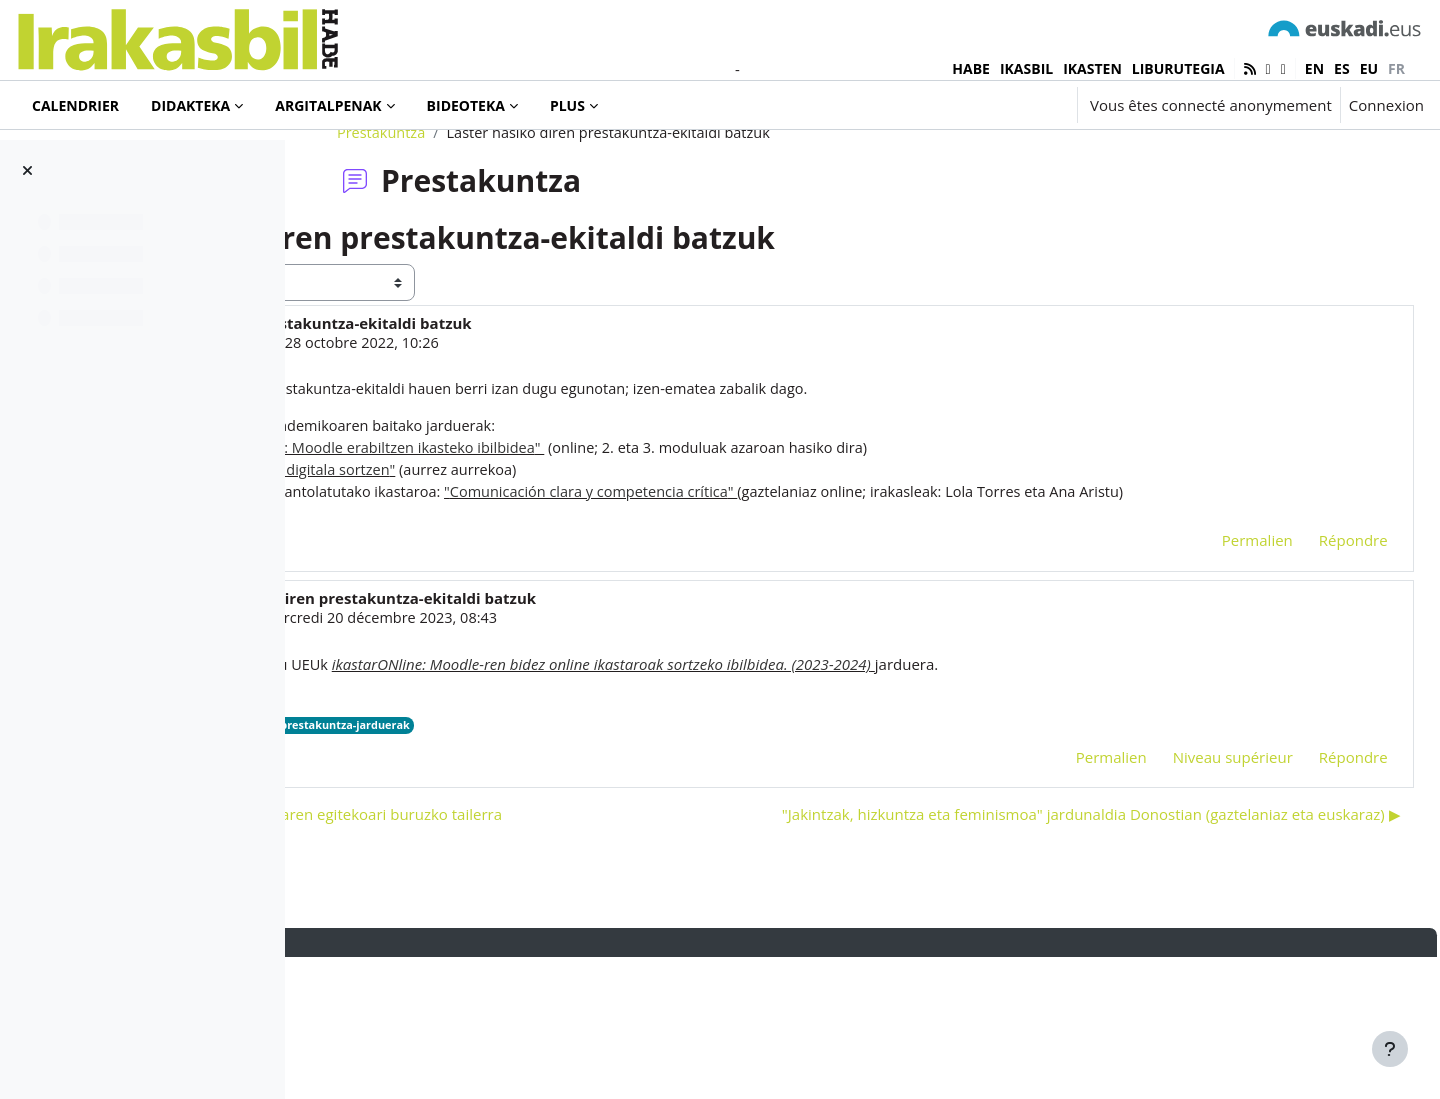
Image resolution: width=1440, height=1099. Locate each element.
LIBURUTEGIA (1178, 68)
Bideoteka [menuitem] (466, 105)
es (1342, 68)
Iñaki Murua (456, 418)
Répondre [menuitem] (1308, 643)
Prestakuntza (500, 207)
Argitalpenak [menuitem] (328, 105)
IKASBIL (1026, 68)
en (1314, 68)
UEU (475, 829)
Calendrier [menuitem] (75, 105)
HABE (971, 68)
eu (1369, 68)
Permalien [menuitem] (1212, 643)
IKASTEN (1092, 68)
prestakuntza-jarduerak (622, 829)
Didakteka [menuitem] (190, 105)
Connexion (1386, 105)
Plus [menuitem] (567, 105)
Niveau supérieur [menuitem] (1188, 861)
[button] (1002, 105)
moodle (521, 829)
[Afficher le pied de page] (1390, 1049)
